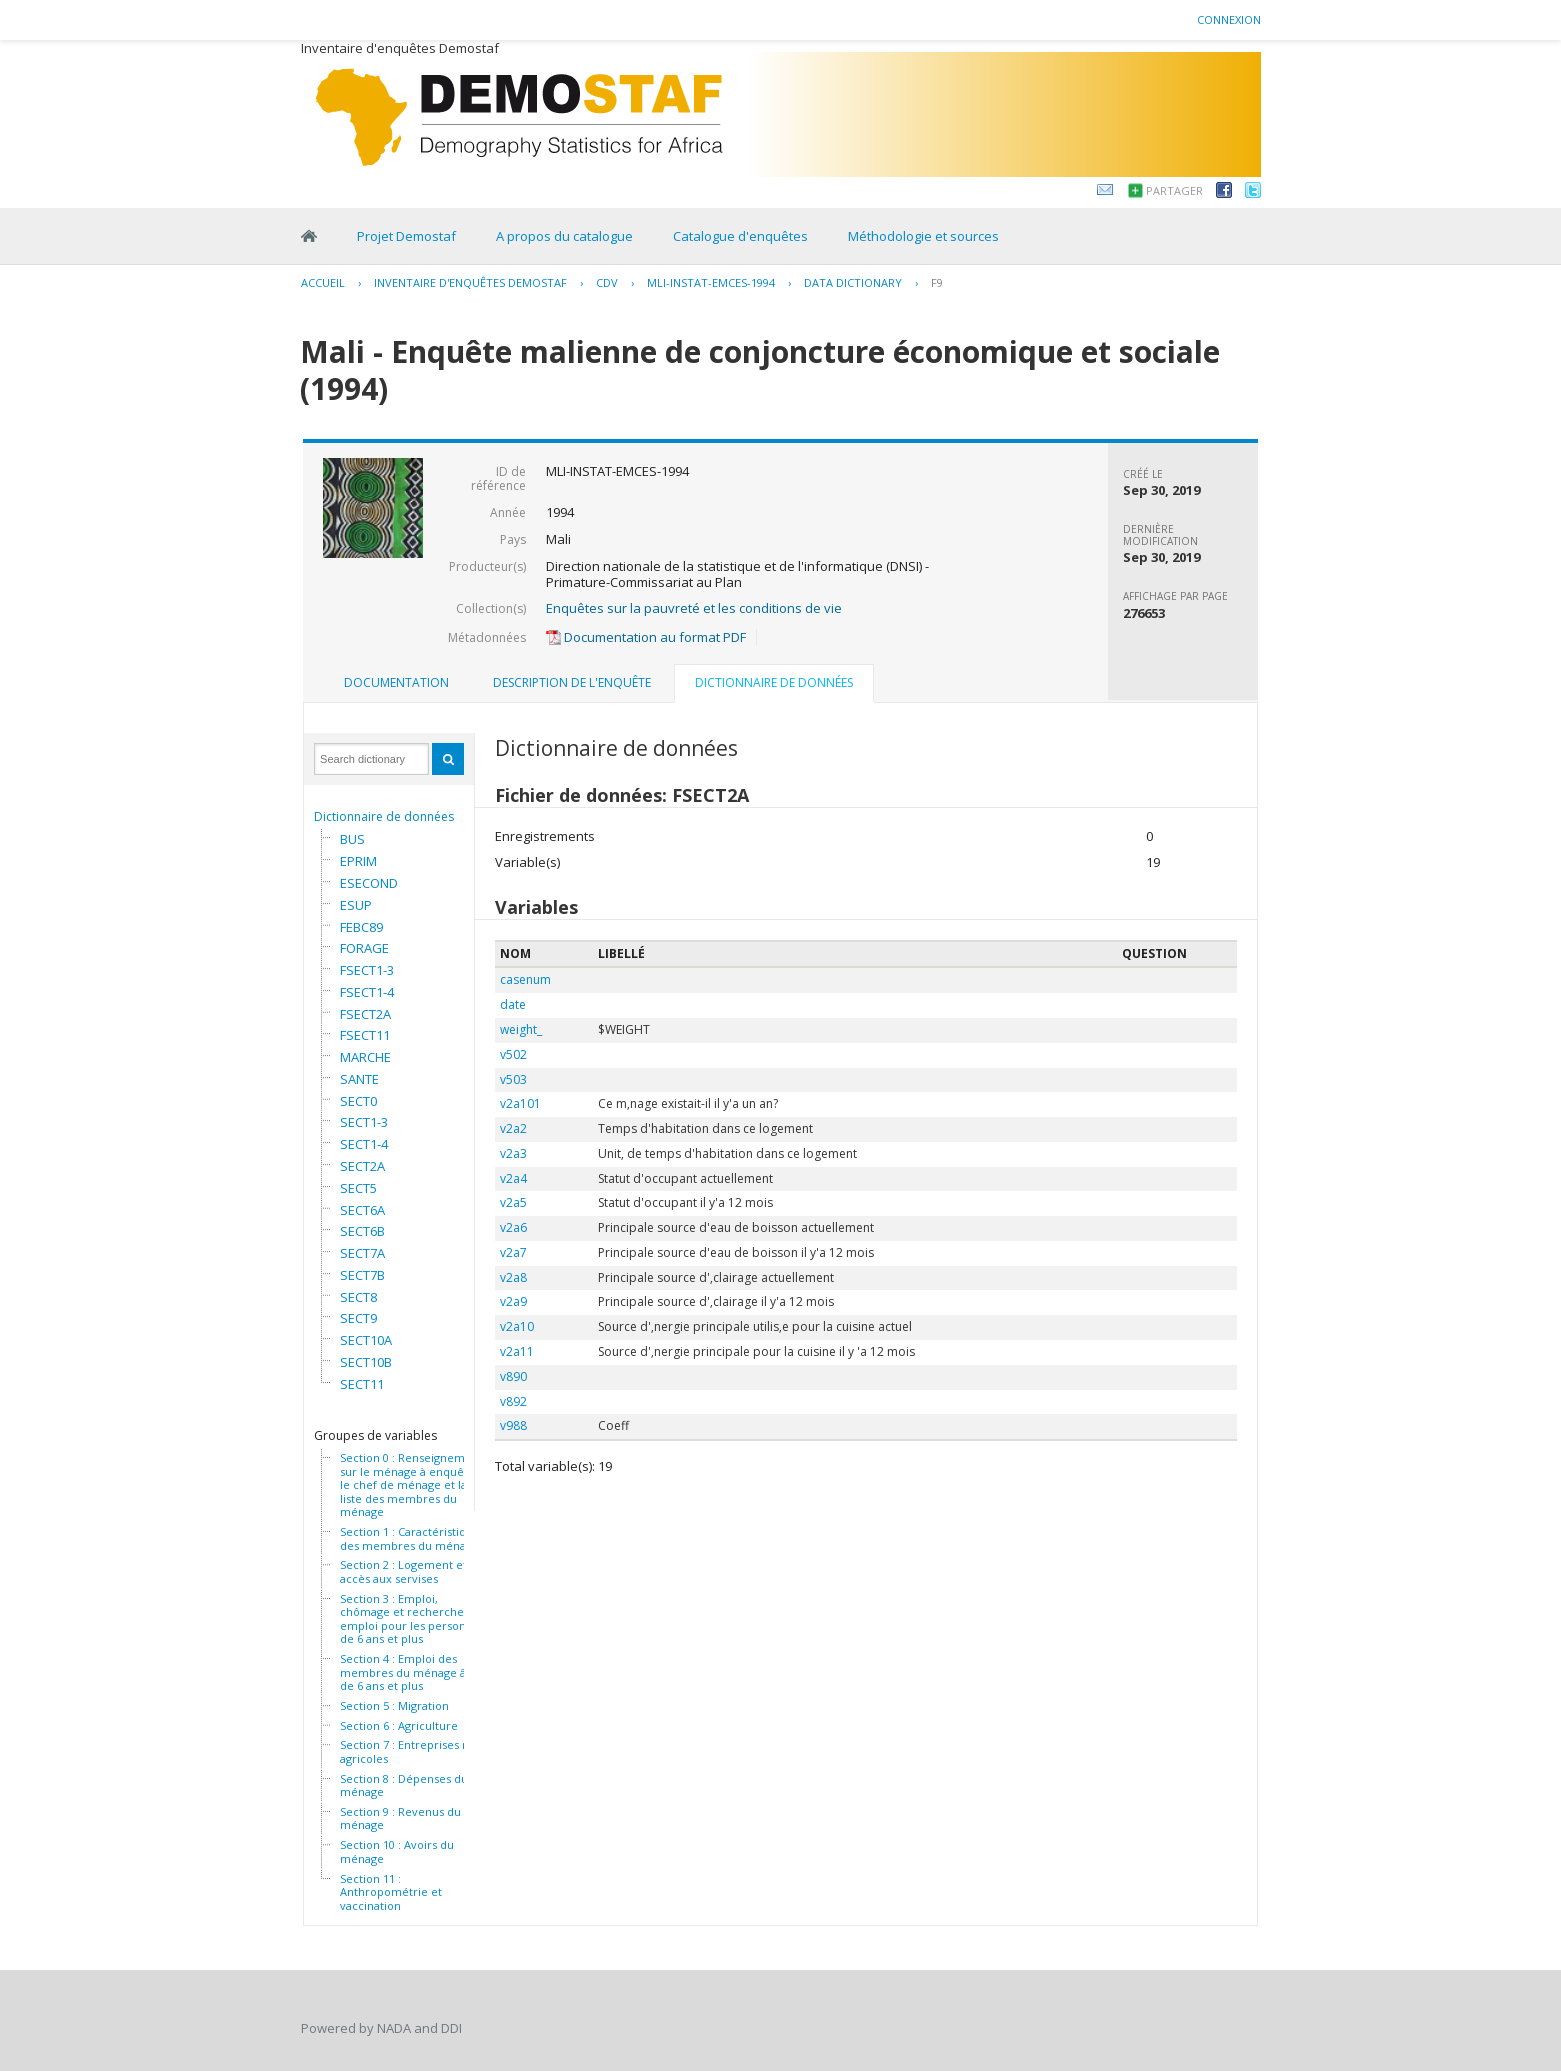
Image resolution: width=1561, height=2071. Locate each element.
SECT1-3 (364, 1122)
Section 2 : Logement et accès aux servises (403, 1571)
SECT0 (358, 1101)
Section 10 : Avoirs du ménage (397, 1851)
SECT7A (362, 1253)
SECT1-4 (364, 1144)
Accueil (323, 282)
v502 (513, 1054)
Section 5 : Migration (394, 1706)
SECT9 (358, 1318)
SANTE (359, 1079)
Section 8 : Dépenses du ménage (404, 1785)
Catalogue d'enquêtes (740, 236)
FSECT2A (365, 1014)
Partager (1174, 190)
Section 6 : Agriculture (399, 1726)
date (513, 1004)
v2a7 (513, 1252)
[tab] (396, 683)
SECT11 (362, 1384)
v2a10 (517, 1326)
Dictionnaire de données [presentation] (774, 682)
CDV (607, 282)
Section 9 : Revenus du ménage (400, 1818)
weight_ (521, 1029)
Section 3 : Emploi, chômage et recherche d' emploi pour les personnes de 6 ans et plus (412, 1619)
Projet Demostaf (406, 236)
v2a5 (513, 1202)
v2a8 (513, 1277)
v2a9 (513, 1301)
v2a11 (517, 1351)
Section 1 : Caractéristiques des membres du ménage (412, 1538)
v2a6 (513, 1227)
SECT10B (366, 1362)
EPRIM (358, 861)
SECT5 (358, 1188)
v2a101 (520, 1103)
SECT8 (358, 1297)
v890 (513, 1376)
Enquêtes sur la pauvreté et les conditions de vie (694, 608)
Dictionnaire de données (384, 816)
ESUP (356, 905)
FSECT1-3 (367, 970)
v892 (513, 1401)
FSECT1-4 (367, 992)
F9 (937, 282)
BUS (352, 839)
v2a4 (513, 1178)
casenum (525, 979)
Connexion (1229, 19)
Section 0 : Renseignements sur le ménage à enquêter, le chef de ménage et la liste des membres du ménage (414, 1485)
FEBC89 (361, 927)
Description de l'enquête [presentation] (572, 682)
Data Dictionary (853, 282)
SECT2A (362, 1166)
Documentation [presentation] (396, 682)
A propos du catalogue (564, 236)
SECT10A (366, 1340)
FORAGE (364, 948)
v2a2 (513, 1128)
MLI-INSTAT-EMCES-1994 (711, 282)
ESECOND (369, 883)
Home (309, 236)
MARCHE (365, 1057)
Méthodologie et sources (923, 236)
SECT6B (362, 1231)
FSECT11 (365, 1035)
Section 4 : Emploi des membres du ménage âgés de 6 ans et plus (412, 1672)
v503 (513, 1079)
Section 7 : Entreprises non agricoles (411, 1751)
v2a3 (513, 1153)
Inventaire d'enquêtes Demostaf (470, 282)
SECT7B (362, 1275)
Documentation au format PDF (646, 637)
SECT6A (362, 1210)
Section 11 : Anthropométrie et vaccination (391, 1892)
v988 (513, 1425)
